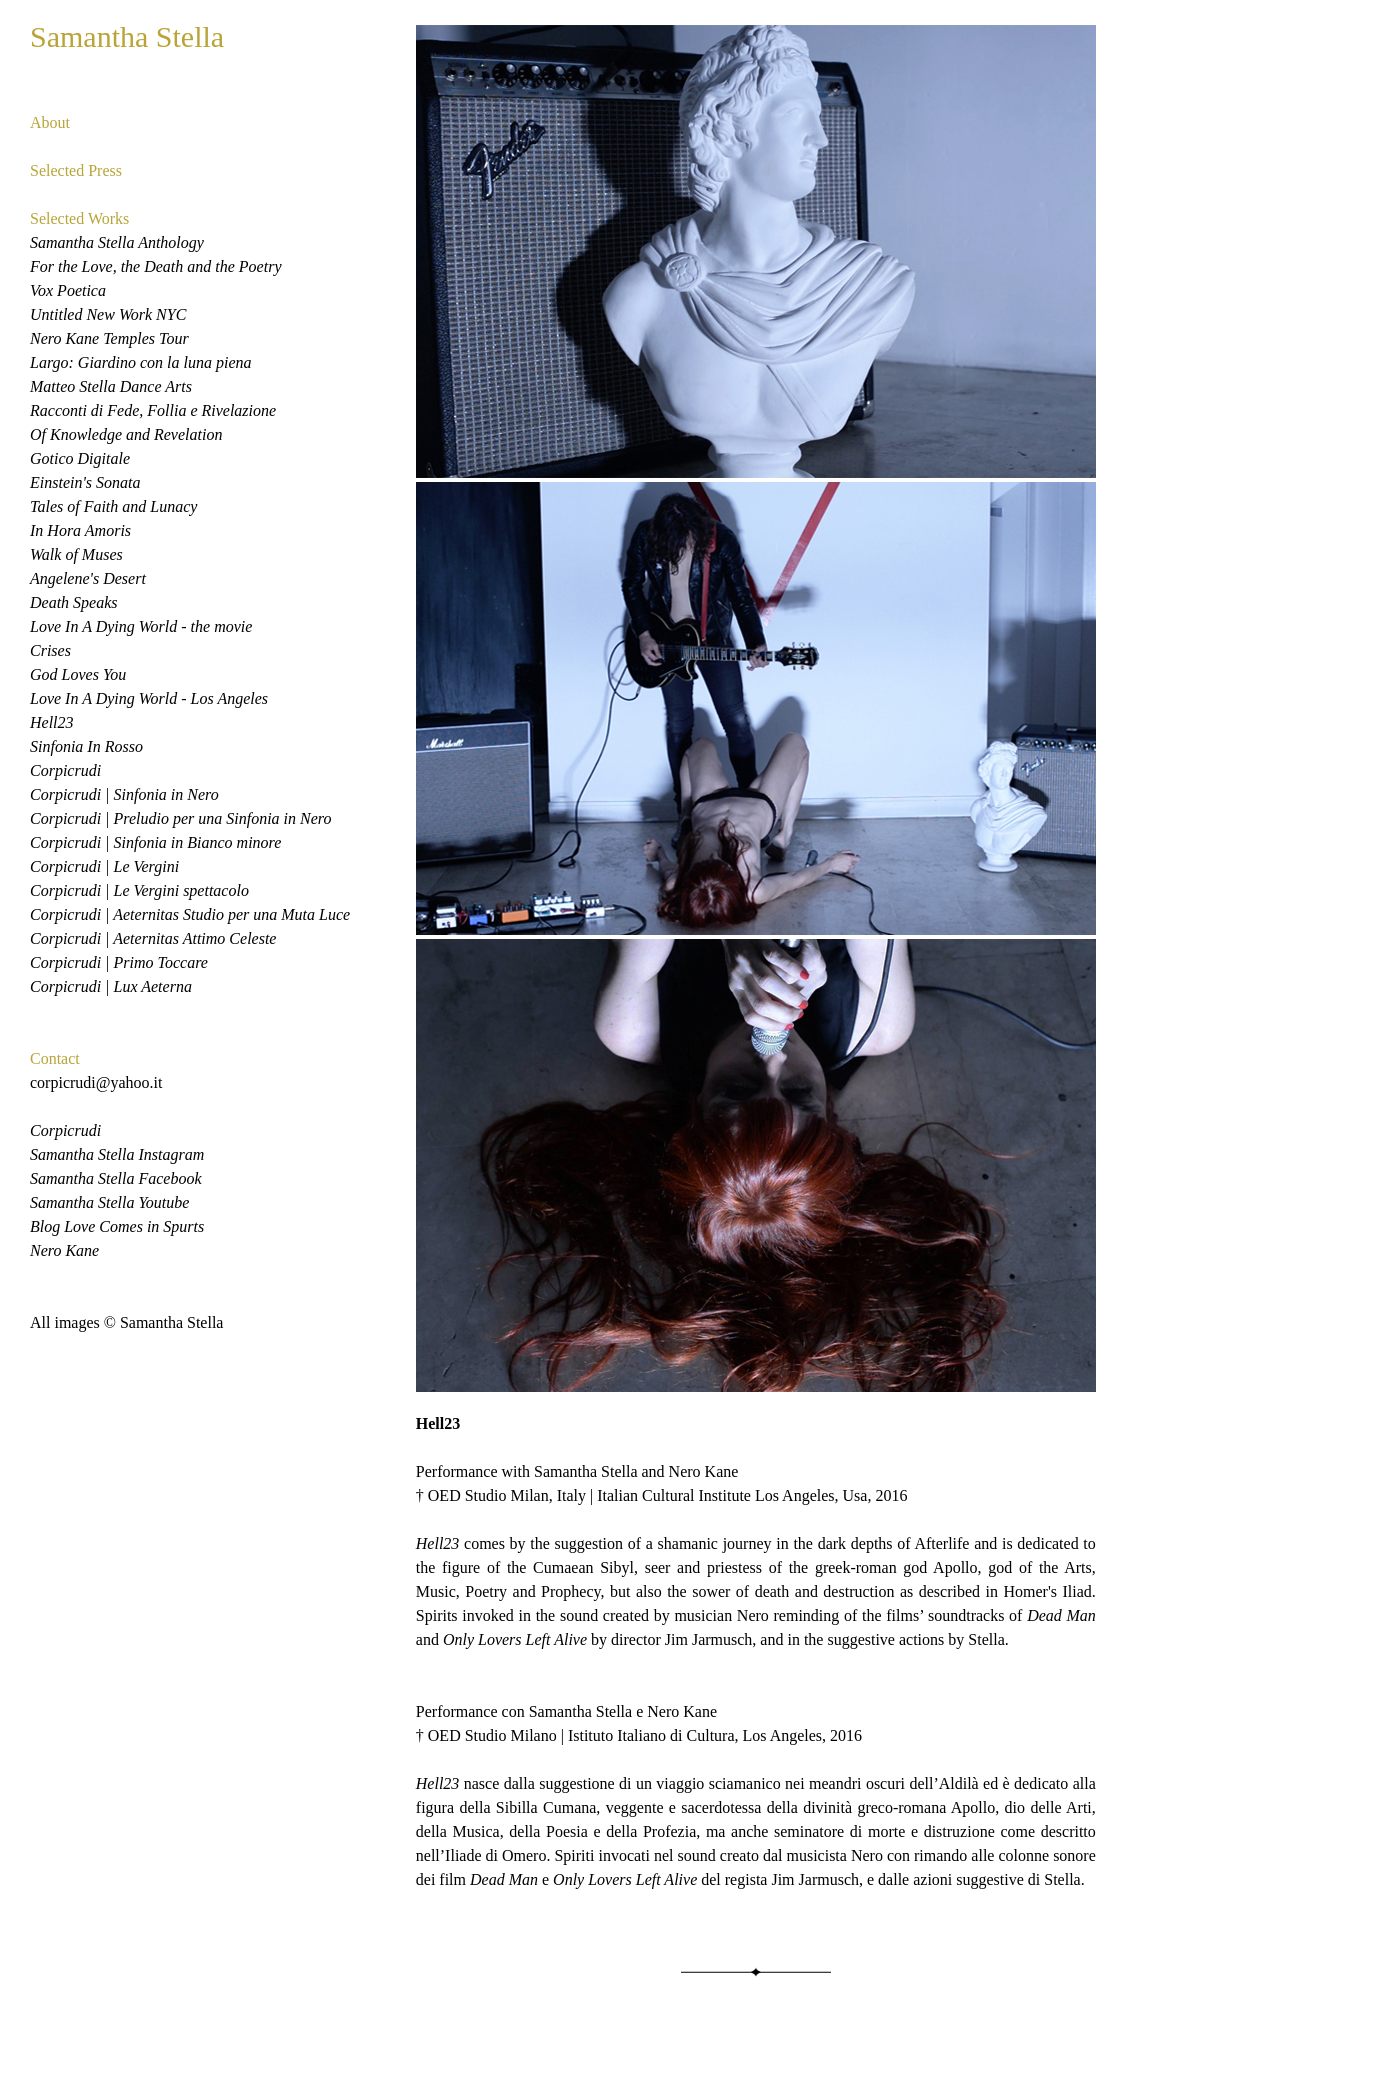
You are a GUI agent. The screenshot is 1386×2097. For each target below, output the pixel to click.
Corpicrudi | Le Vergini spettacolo (139, 890)
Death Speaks (74, 602)
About (50, 122)
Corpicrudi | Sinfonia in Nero (124, 794)
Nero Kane (64, 1250)
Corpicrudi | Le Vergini (104, 866)
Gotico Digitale (80, 458)
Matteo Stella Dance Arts (111, 386)
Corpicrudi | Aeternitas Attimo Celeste (153, 938)
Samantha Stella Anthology (117, 242)
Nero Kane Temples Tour (109, 338)
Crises (50, 650)
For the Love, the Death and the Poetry (156, 266)
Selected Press (76, 170)
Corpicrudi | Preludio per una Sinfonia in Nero (180, 818)
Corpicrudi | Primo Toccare (119, 962)
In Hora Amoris (80, 530)
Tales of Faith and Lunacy (113, 506)
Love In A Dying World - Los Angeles (149, 698)
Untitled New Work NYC (108, 314)
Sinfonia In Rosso (86, 746)
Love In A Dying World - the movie (141, 626)
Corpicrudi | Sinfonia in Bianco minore (155, 842)
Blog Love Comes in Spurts (117, 1226)
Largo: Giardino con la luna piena (140, 362)
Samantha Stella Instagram (117, 1154)
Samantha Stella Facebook (116, 1178)
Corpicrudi (65, 770)
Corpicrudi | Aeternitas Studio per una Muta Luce (190, 914)
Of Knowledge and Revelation (126, 434)
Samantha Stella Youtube (109, 1202)
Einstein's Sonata (85, 482)
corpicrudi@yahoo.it (96, 1082)
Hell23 (52, 722)
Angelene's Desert (88, 578)
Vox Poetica (68, 290)
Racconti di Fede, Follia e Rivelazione (153, 410)
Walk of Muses (76, 554)
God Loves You (78, 674)
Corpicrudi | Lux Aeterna (111, 986)
